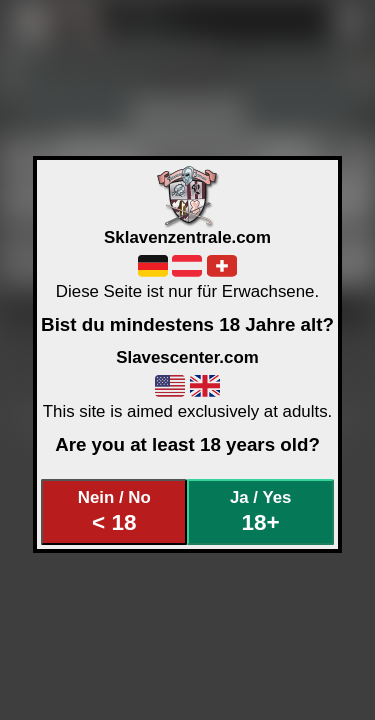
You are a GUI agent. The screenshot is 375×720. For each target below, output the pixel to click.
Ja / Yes (260, 511)
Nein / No (114, 511)
